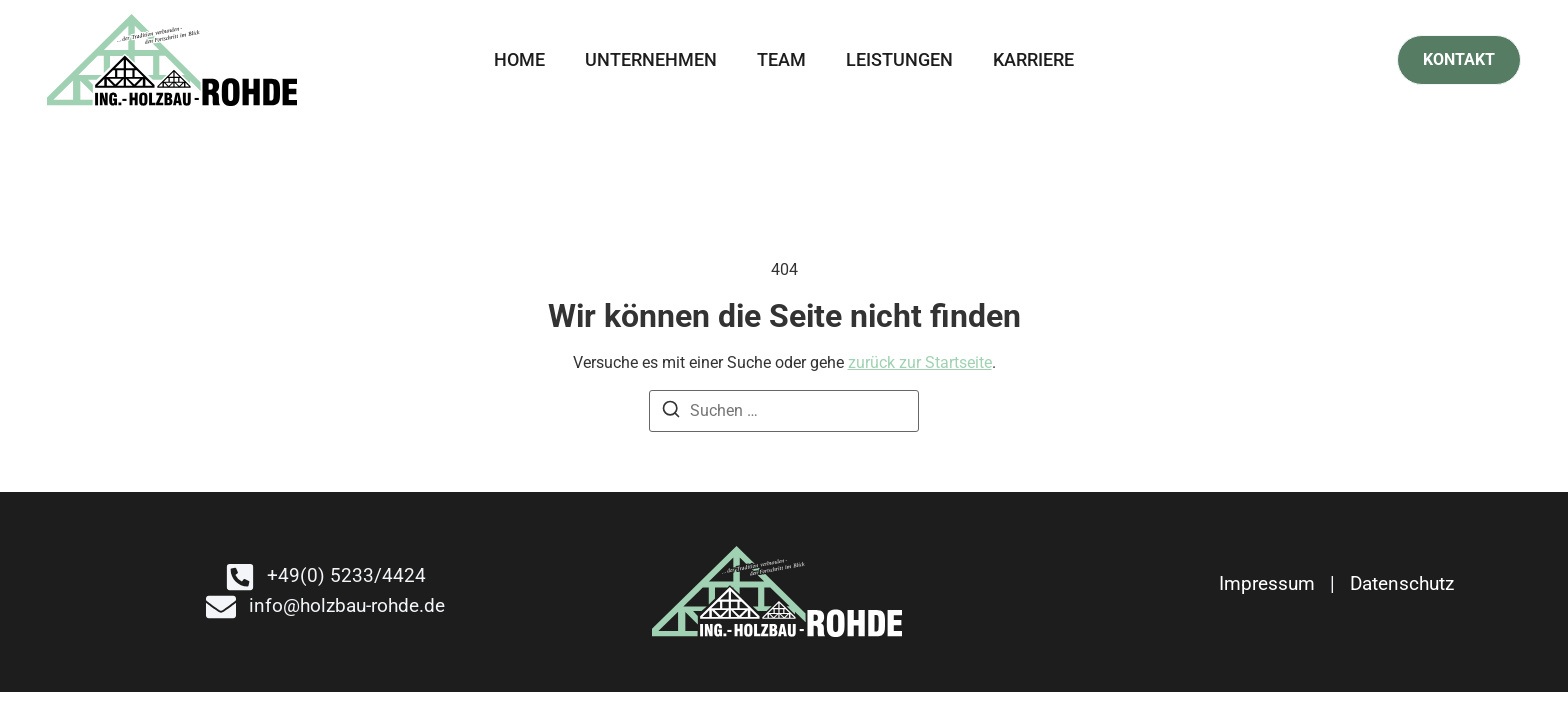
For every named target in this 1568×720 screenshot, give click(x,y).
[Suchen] (671, 412)
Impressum (1267, 583)
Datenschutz (1402, 583)
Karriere (1033, 59)
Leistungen (899, 59)
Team (781, 59)
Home (519, 59)
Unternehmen (651, 59)
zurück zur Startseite (920, 362)
